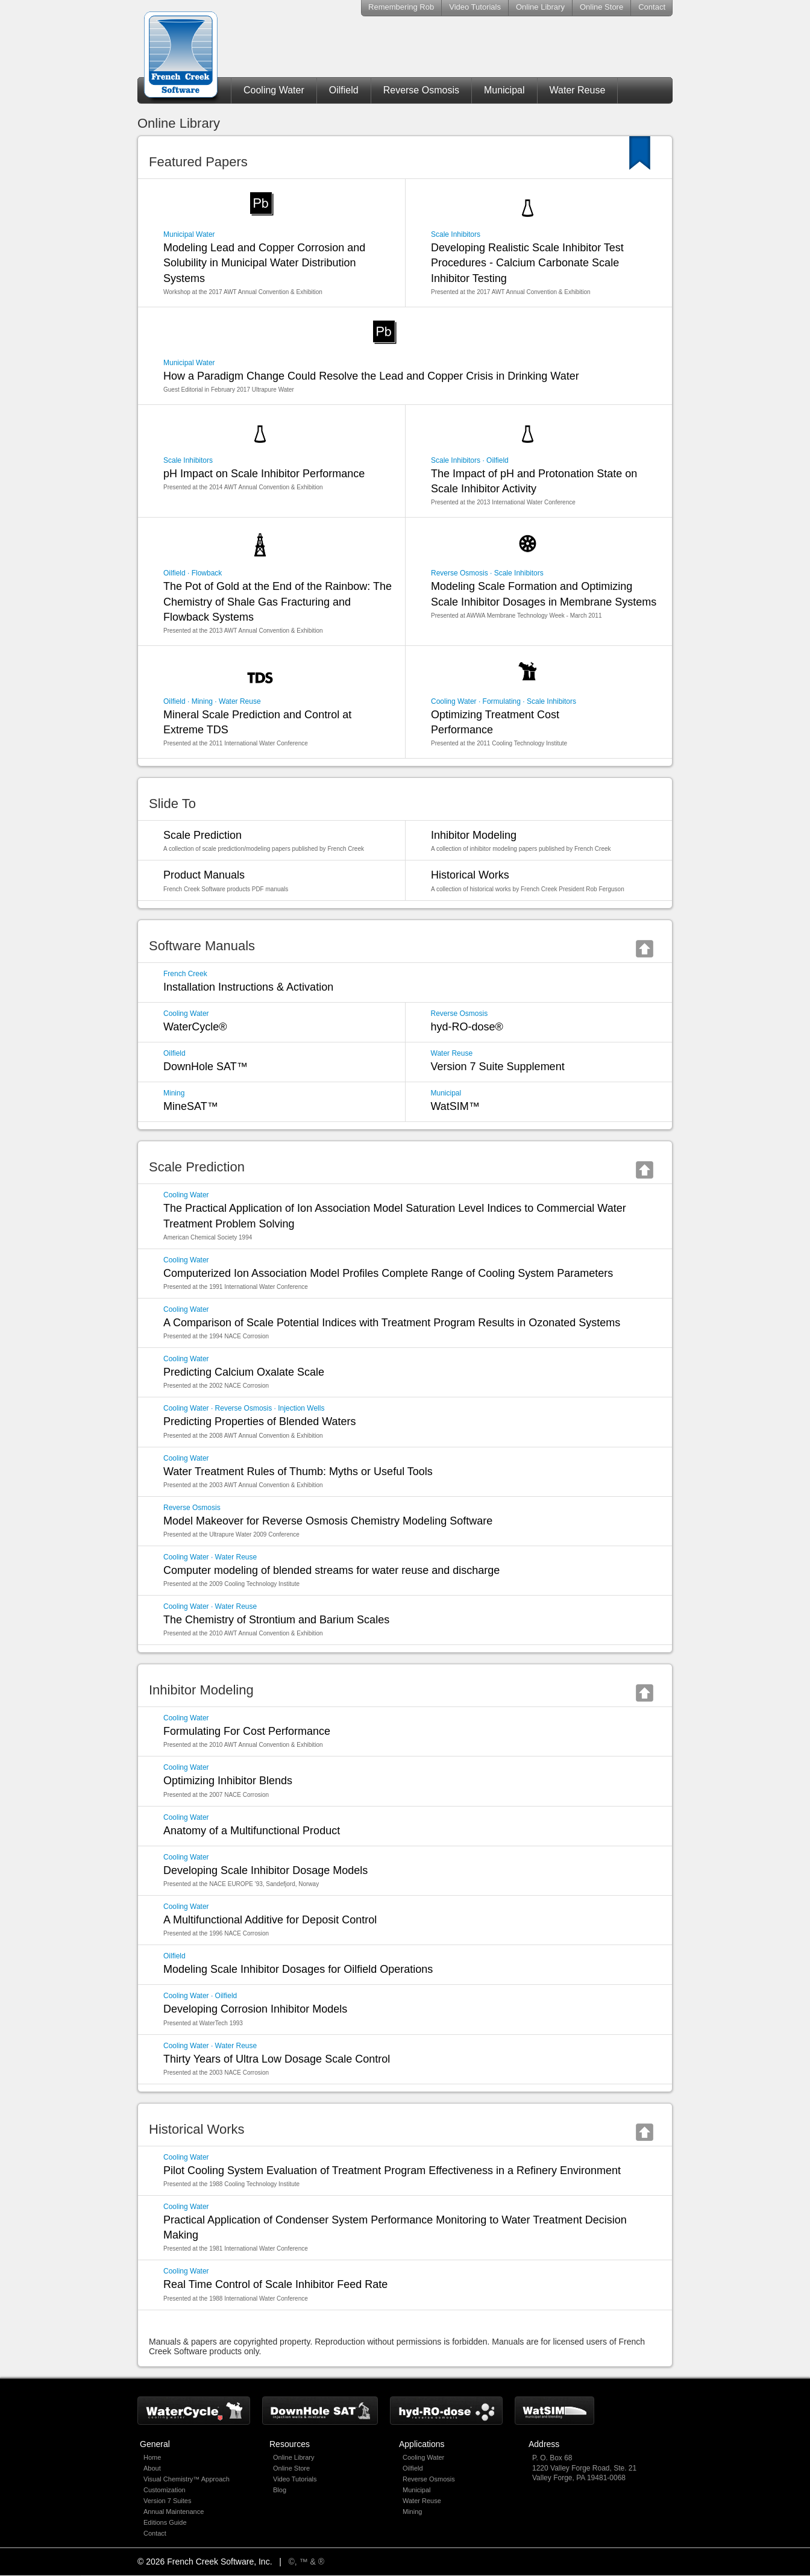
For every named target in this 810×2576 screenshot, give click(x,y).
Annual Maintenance (173, 2511)
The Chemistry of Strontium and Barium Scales (411, 1619)
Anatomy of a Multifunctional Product (411, 1825)
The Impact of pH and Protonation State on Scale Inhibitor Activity (545, 481)
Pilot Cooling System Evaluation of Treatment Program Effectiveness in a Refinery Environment (411, 2170)
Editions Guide (165, 2522)
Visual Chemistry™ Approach (186, 2479)
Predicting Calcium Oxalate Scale (411, 1372)
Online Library (540, 6)
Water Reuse (578, 90)
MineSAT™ (277, 1100)
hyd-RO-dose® (545, 1021)
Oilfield (344, 90)
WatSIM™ (545, 1100)
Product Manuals (277, 880)
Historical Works (545, 880)
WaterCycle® (277, 1021)
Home (152, 2457)
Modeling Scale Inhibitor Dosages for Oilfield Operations (411, 1963)
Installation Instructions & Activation (411, 981)
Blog (279, 2489)
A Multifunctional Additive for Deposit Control (411, 1919)
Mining (412, 2511)
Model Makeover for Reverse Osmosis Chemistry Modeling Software (411, 1520)
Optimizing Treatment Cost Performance (545, 722)
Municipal (504, 90)
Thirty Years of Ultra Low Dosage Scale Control (411, 2059)
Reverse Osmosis (421, 90)
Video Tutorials (475, 6)
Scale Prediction (277, 841)
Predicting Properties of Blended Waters (411, 1421)
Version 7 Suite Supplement (545, 1061)
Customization (164, 2489)
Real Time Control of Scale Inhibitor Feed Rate (411, 2284)
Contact (651, 6)
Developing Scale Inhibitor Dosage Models (411, 1870)
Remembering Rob (401, 6)
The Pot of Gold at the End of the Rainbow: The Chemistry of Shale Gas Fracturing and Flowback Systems (277, 602)
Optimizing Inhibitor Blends (411, 1780)
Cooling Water (273, 90)
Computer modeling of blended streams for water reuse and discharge (411, 1570)
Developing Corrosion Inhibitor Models (411, 2009)
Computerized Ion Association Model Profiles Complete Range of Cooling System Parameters (411, 1273)
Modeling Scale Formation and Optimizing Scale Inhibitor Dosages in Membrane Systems (545, 594)
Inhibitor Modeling (545, 841)
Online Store (601, 6)
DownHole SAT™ (277, 1061)
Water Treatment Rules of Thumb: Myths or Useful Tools (411, 1471)
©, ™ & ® (307, 2561)
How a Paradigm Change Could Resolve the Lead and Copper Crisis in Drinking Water (411, 376)
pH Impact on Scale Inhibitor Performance (277, 473)
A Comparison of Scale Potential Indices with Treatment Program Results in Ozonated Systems (411, 1322)
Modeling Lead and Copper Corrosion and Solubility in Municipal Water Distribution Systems (277, 263)
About (152, 2468)
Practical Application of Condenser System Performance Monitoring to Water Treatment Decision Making (411, 2227)
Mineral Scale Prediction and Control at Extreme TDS (277, 722)
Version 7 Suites (167, 2500)
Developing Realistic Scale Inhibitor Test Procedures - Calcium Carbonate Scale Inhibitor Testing (545, 263)
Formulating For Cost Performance (411, 1731)
